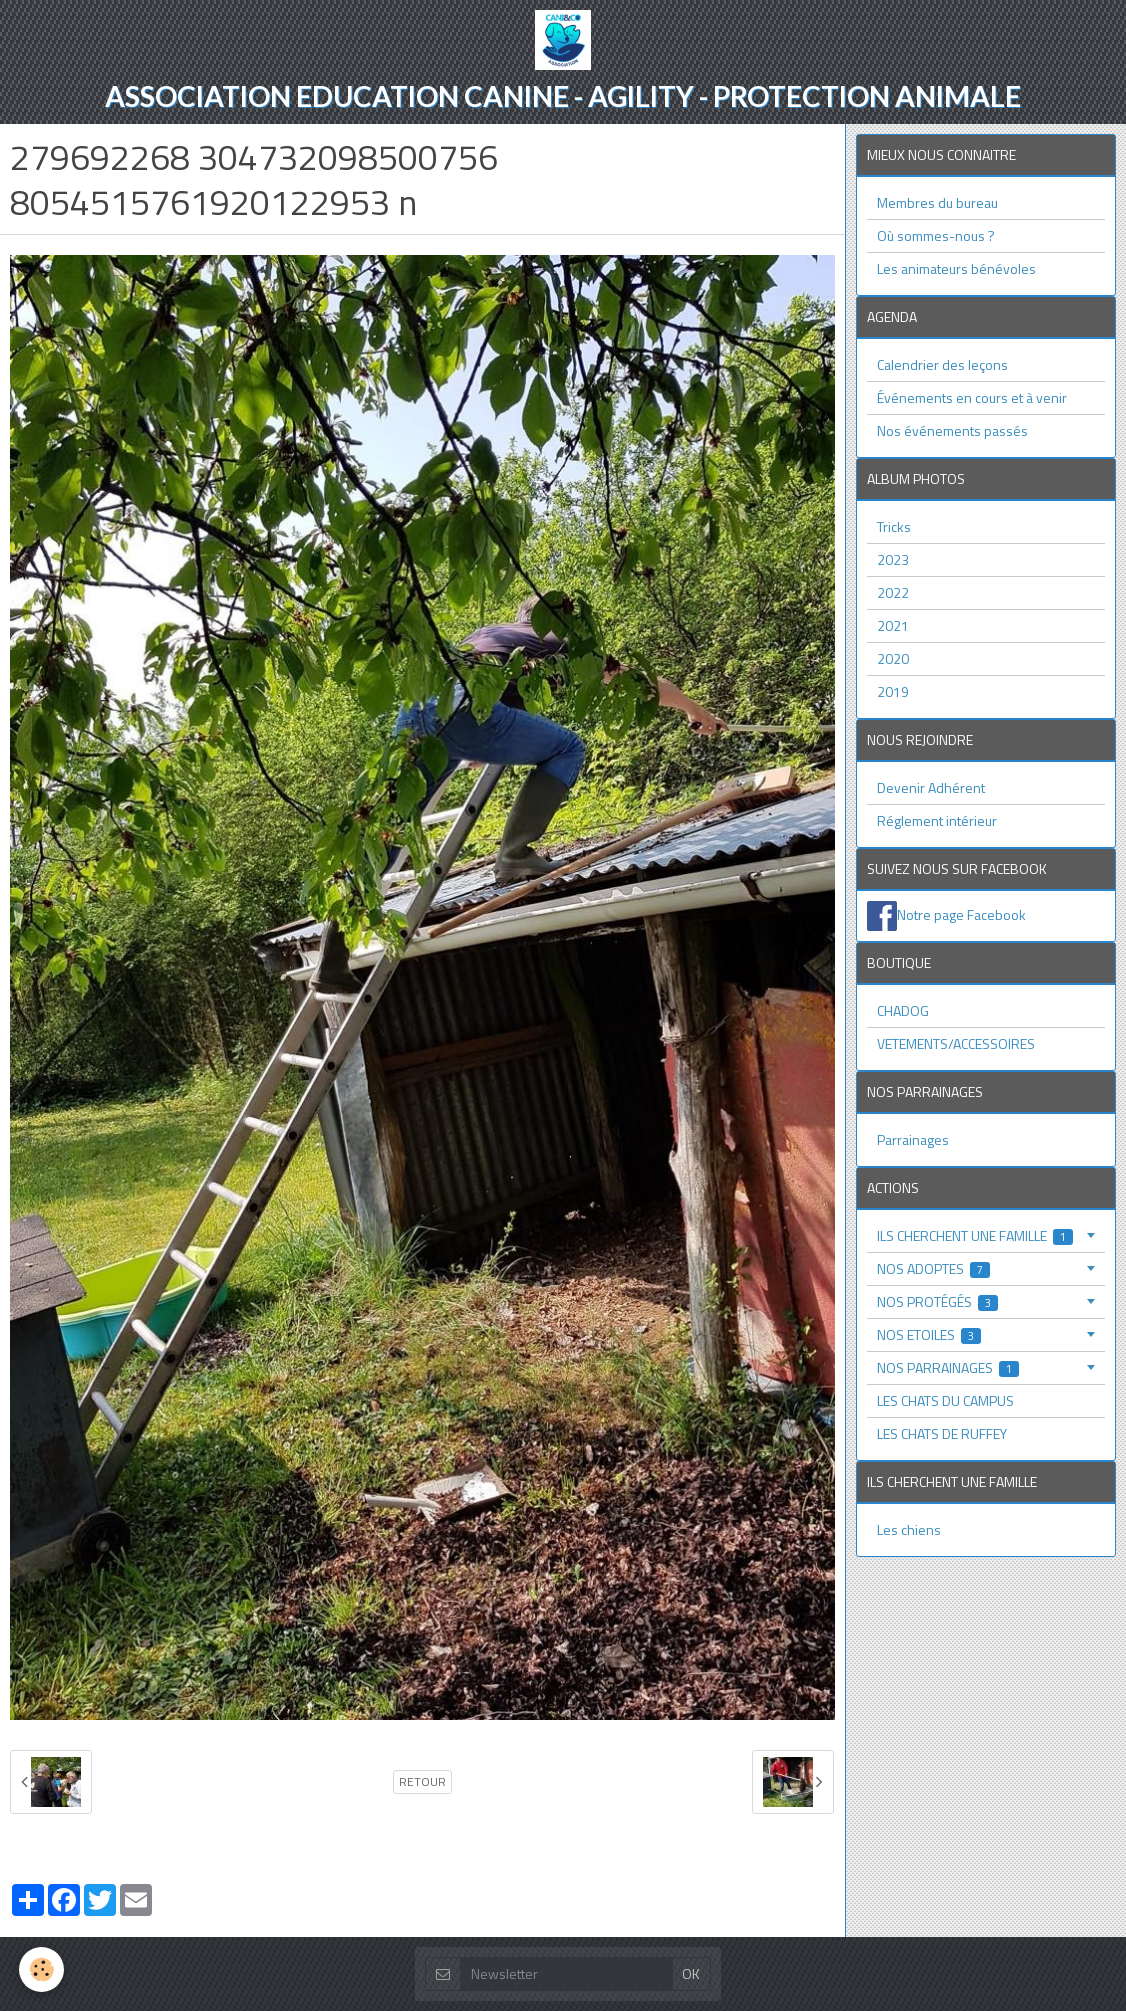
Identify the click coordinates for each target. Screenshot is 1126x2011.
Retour (422, 1782)
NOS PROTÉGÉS (938, 1301)
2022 (893, 592)
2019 (893, 691)
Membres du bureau (937, 202)
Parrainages (913, 1139)
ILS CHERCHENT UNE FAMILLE (975, 1235)
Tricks (894, 526)
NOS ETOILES (929, 1334)
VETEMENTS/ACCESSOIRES (956, 1043)
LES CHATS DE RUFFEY (942, 1433)
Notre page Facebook (961, 913)
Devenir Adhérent (931, 787)
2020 (893, 658)
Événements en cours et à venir (972, 397)
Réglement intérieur (937, 820)
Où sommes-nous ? (936, 235)
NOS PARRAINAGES (948, 1367)
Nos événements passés (952, 430)
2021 (893, 625)
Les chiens (909, 1529)
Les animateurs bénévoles (956, 268)
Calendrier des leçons (942, 364)
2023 (893, 559)
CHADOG (903, 1010)
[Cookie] (42, 1969)
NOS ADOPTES (934, 1268)
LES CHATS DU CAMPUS (945, 1400)
